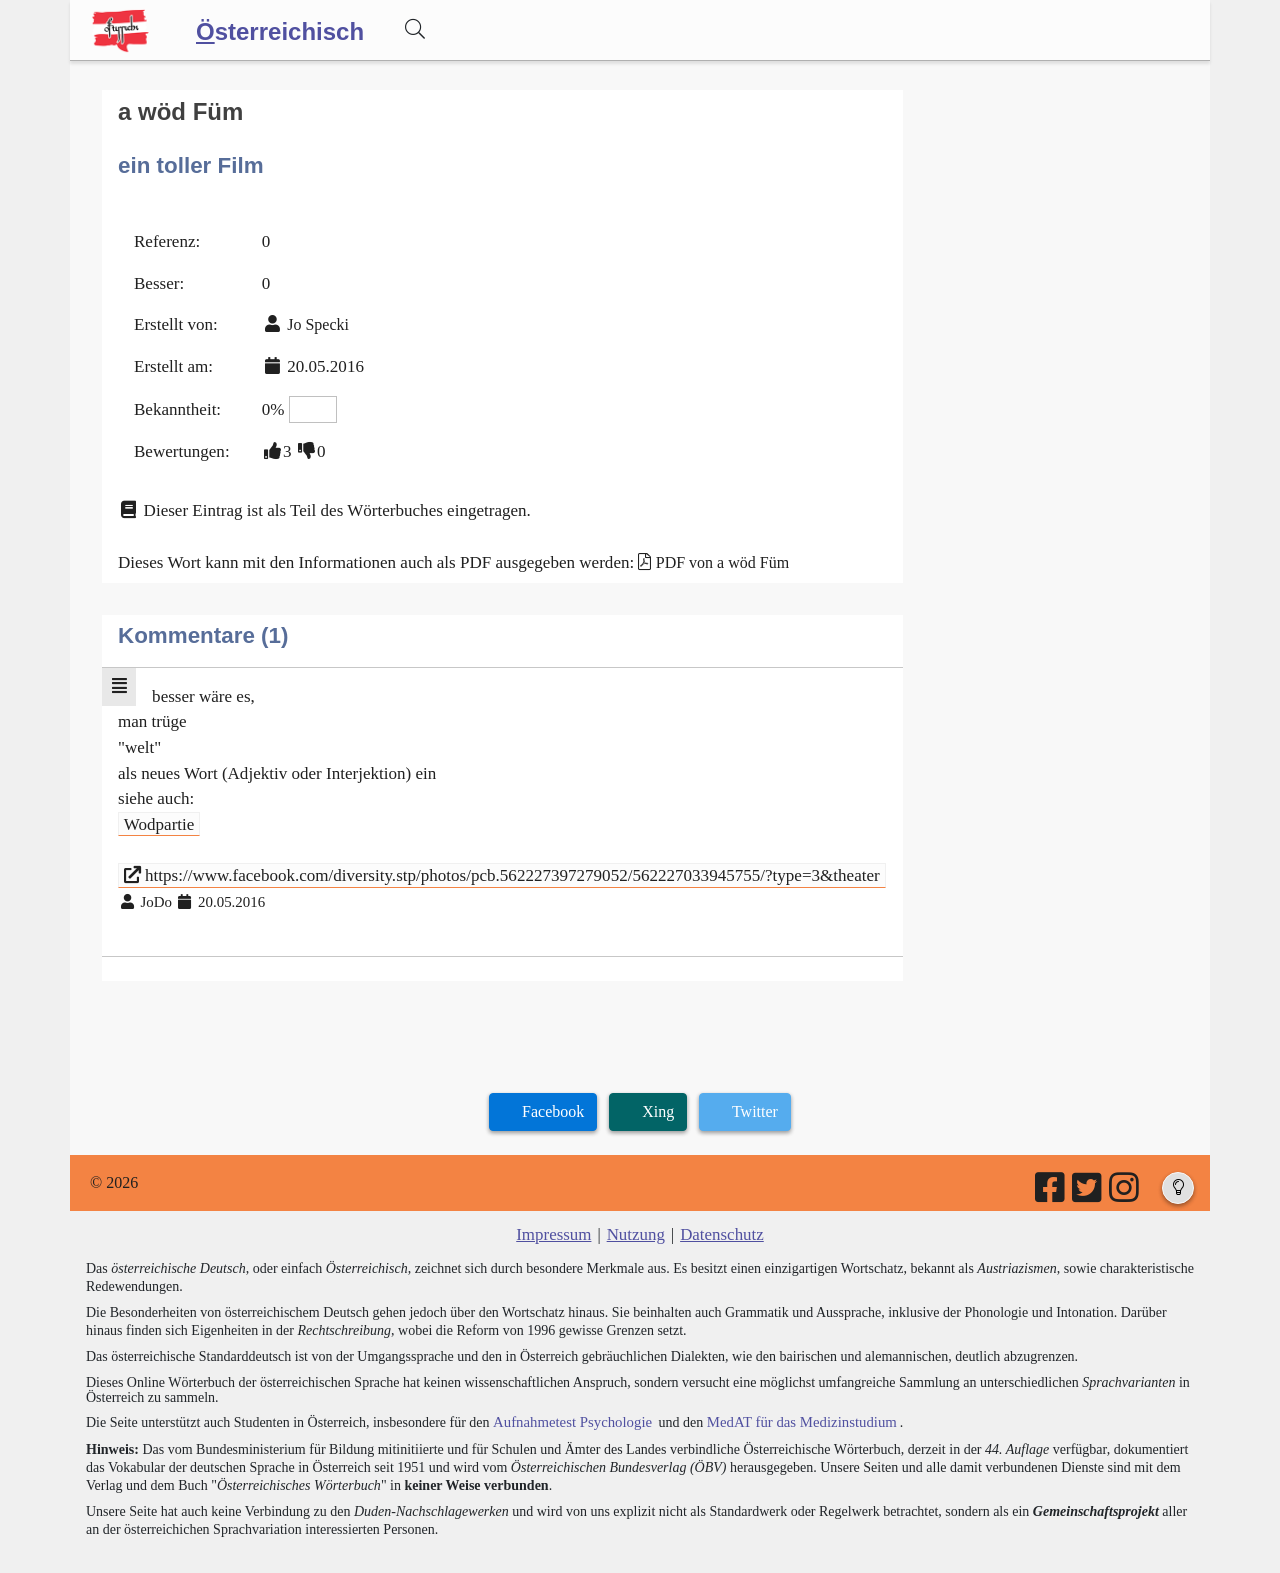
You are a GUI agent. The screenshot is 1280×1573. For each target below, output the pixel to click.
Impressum (557, 1197)
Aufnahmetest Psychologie (567, 1384)
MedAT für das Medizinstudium (787, 1384)
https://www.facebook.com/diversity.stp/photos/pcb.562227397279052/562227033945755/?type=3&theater (479, 842)
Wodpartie (157, 794)
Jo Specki (311, 316)
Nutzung (635, 1197)
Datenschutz (718, 1197)
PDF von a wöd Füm (689, 542)
